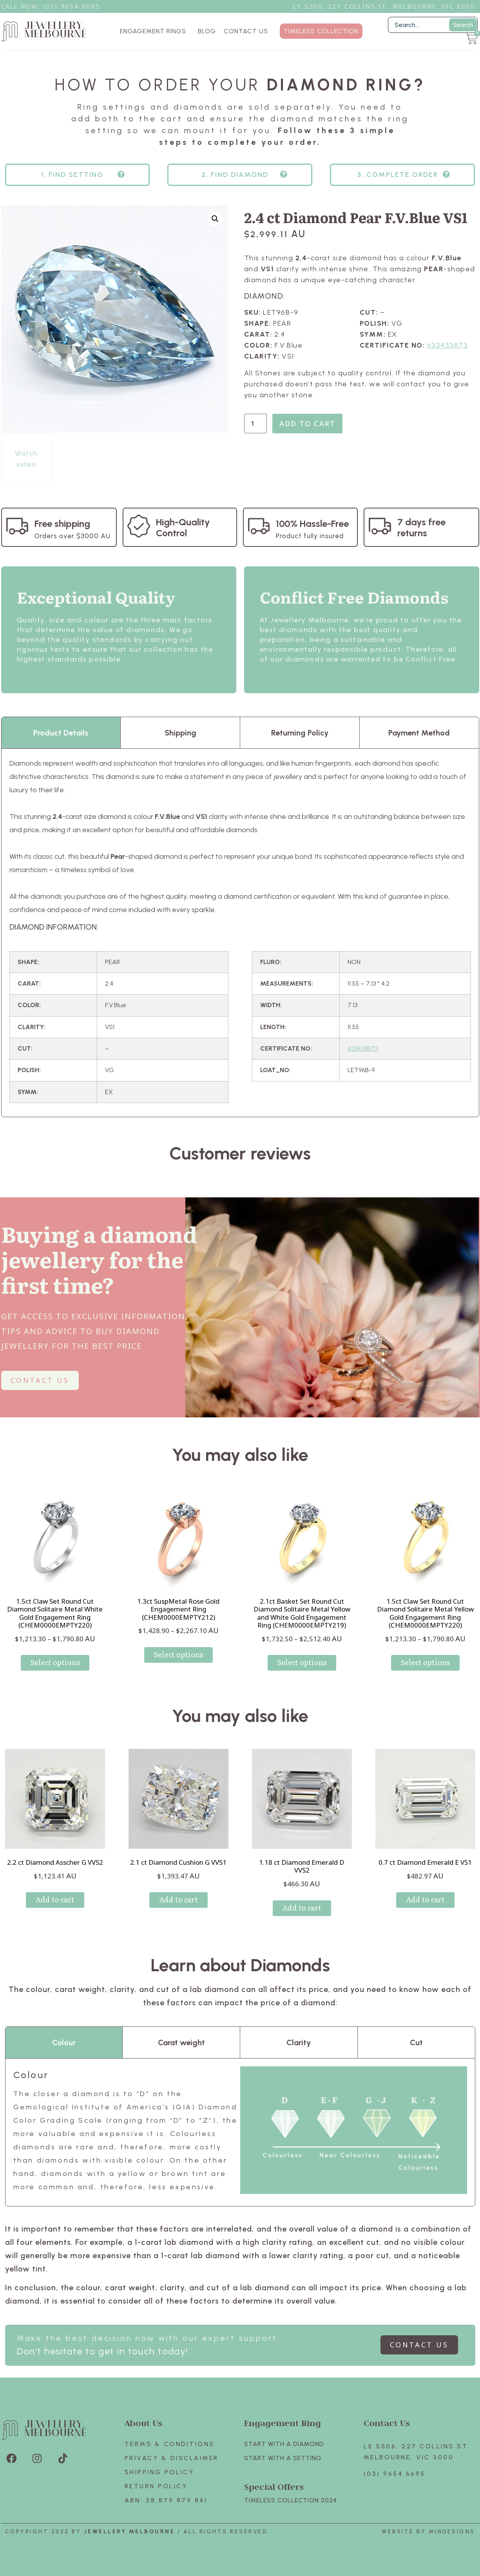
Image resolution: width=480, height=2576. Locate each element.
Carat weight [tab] (181, 2042)
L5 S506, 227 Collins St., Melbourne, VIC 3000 (384, 6)
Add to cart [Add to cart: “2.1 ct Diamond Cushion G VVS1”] (178, 1899)
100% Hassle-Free (312, 523)
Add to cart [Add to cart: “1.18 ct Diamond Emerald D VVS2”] (302, 1907)
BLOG (207, 31)
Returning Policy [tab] (299, 732)
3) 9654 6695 (75, 6)
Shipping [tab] (180, 732)
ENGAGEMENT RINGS (155, 31)
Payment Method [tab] (419, 732)
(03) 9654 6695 (395, 2473)
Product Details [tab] (60, 732)
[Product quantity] (255, 423)
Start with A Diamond (284, 2444)
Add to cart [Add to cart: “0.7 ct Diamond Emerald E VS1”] (425, 1899)
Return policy (156, 2486)
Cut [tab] (416, 2042)
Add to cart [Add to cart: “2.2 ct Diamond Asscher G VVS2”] (55, 1899)
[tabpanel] (240, 932)
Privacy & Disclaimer (172, 2458)
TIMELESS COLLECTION (321, 31)
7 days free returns (421, 527)
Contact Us (387, 2422)
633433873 (447, 345)
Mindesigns (452, 2531)
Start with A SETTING (283, 2458)
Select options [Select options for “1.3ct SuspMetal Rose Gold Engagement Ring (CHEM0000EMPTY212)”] (178, 1654)
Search (463, 25)
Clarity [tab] (298, 2042)
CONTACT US (246, 31)
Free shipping (62, 523)
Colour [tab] (64, 2042)
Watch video (26, 459)
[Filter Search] (433, 25)
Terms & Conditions (170, 2444)
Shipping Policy (159, 2472)
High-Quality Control (183, 527)
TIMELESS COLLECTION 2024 (290, 2500)
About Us (143, 2422)
